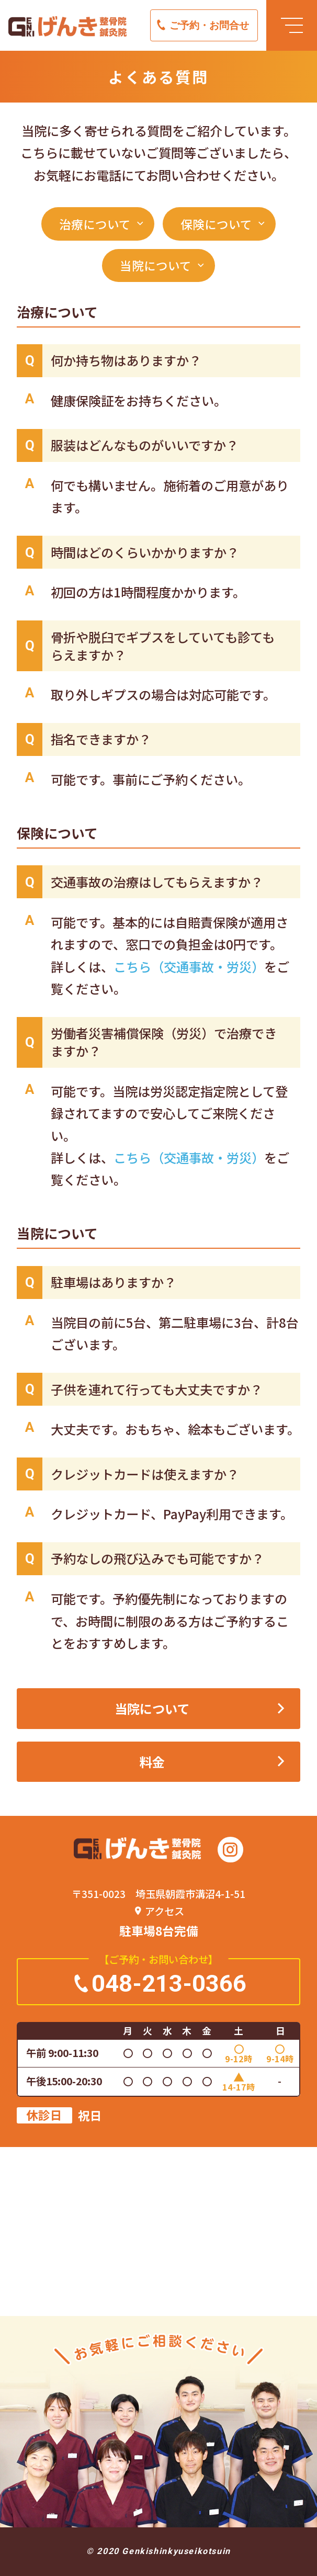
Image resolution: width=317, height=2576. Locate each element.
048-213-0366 (169, 1983)
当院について (155, 265)
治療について (95, 224)
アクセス (164, 1911)
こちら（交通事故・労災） (189, 966)
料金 (152, 1762)
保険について (216, 224)
